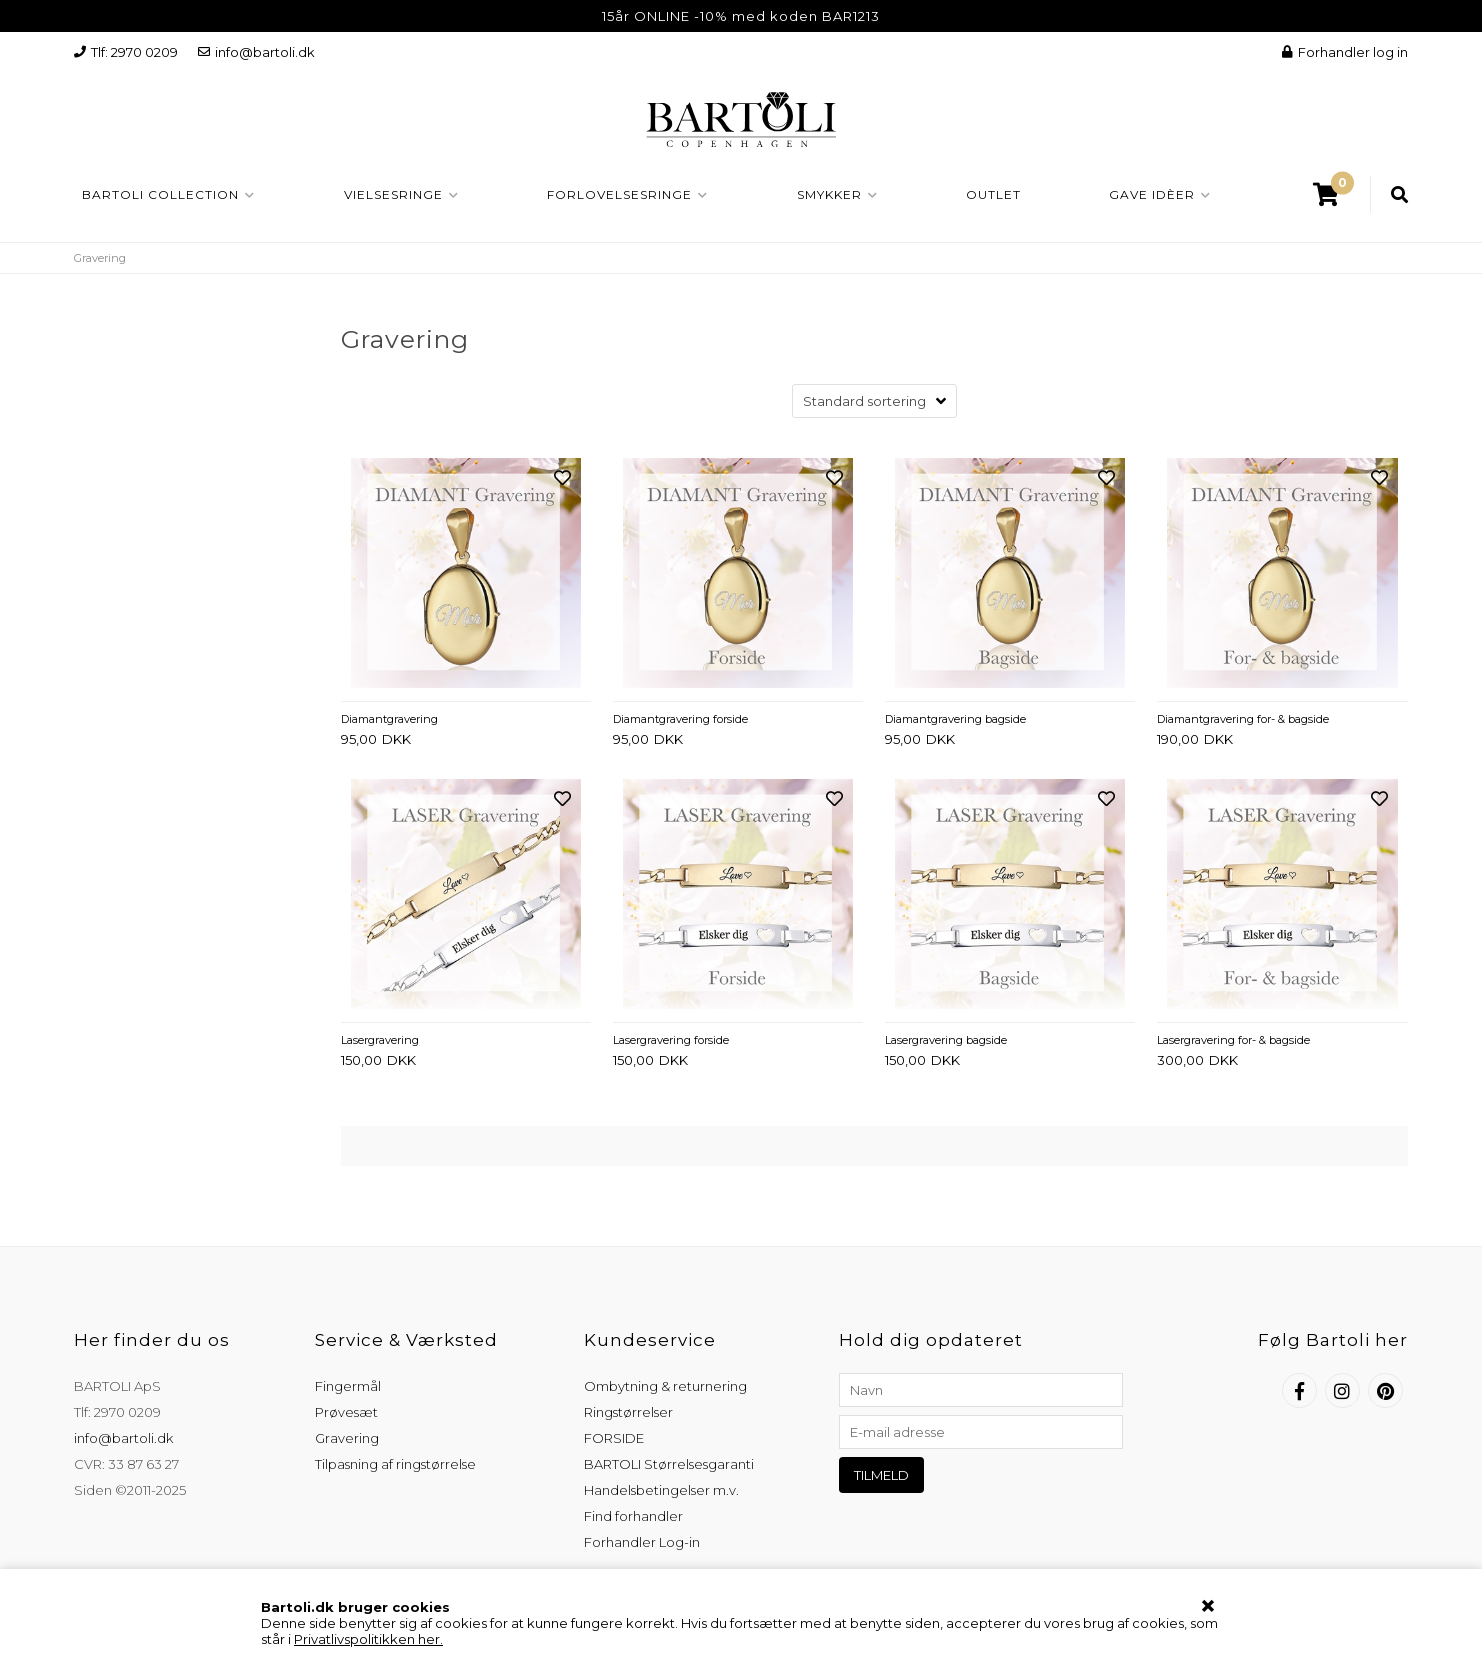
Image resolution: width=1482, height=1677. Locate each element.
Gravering (347, 1438)
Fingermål (348, 1386)
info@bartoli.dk (256, 52)
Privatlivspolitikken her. (368, 1639)
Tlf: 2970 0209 (126, 52)
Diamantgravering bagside (955, 719)
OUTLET (993, 194)
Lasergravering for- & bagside (1233, 1040)
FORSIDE (614, 1438)
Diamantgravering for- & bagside (1243, 719)
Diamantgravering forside (680, 719)
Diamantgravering (389, 719)
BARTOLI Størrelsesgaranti (669, 1464)
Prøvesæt (346, 1412)
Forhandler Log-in (642, 1542)
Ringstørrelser (628, 1412)
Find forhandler (633, 1516)
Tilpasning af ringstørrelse (395, 1464)
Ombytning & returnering (665, 1386)
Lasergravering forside (671, 1040)
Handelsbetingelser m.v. (661, 1490)
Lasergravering (380, 1040)
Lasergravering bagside (946, 1040)
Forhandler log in (1345, 52)
